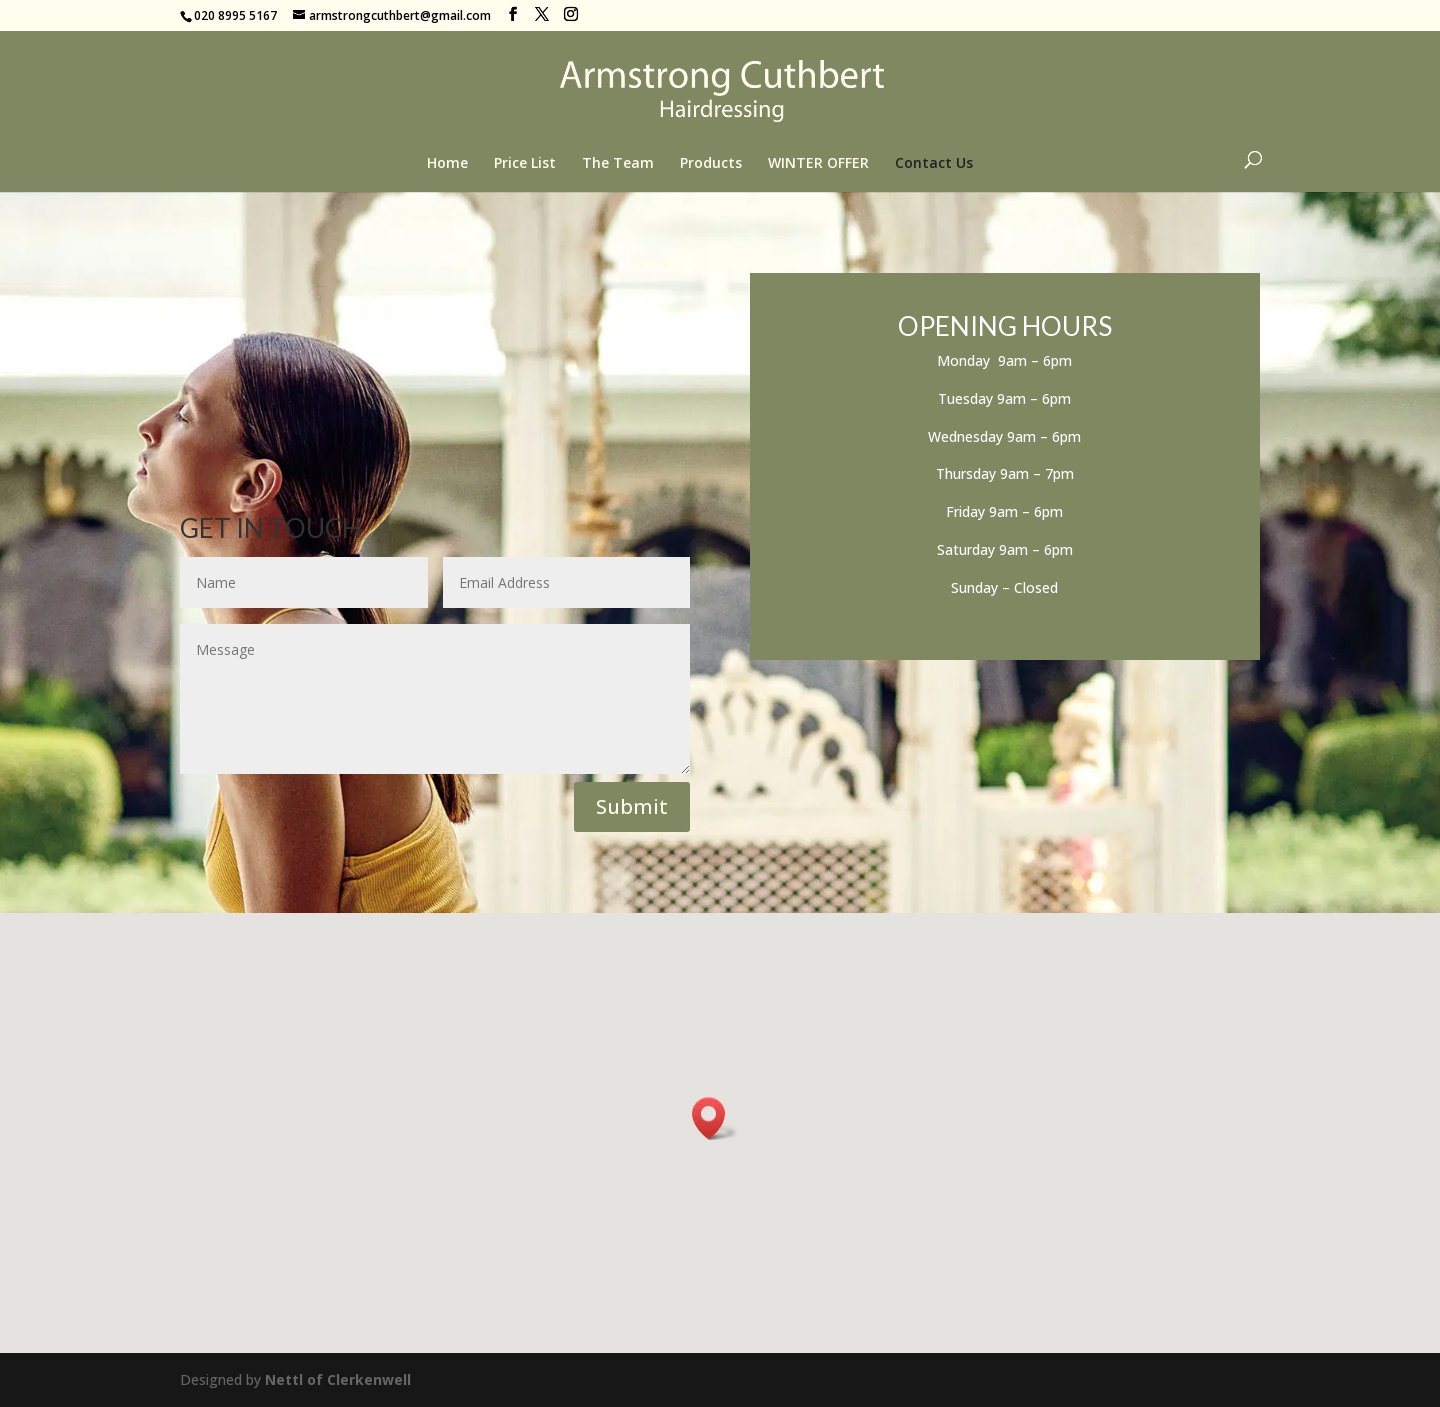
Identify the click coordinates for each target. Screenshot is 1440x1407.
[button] (715, 1118)
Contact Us (934, 164)
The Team (618, 164)
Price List (525, 164)
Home (447, 164)
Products (711, 164)
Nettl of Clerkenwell (338, 1379)
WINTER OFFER (818, 164)
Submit (632, 806)
